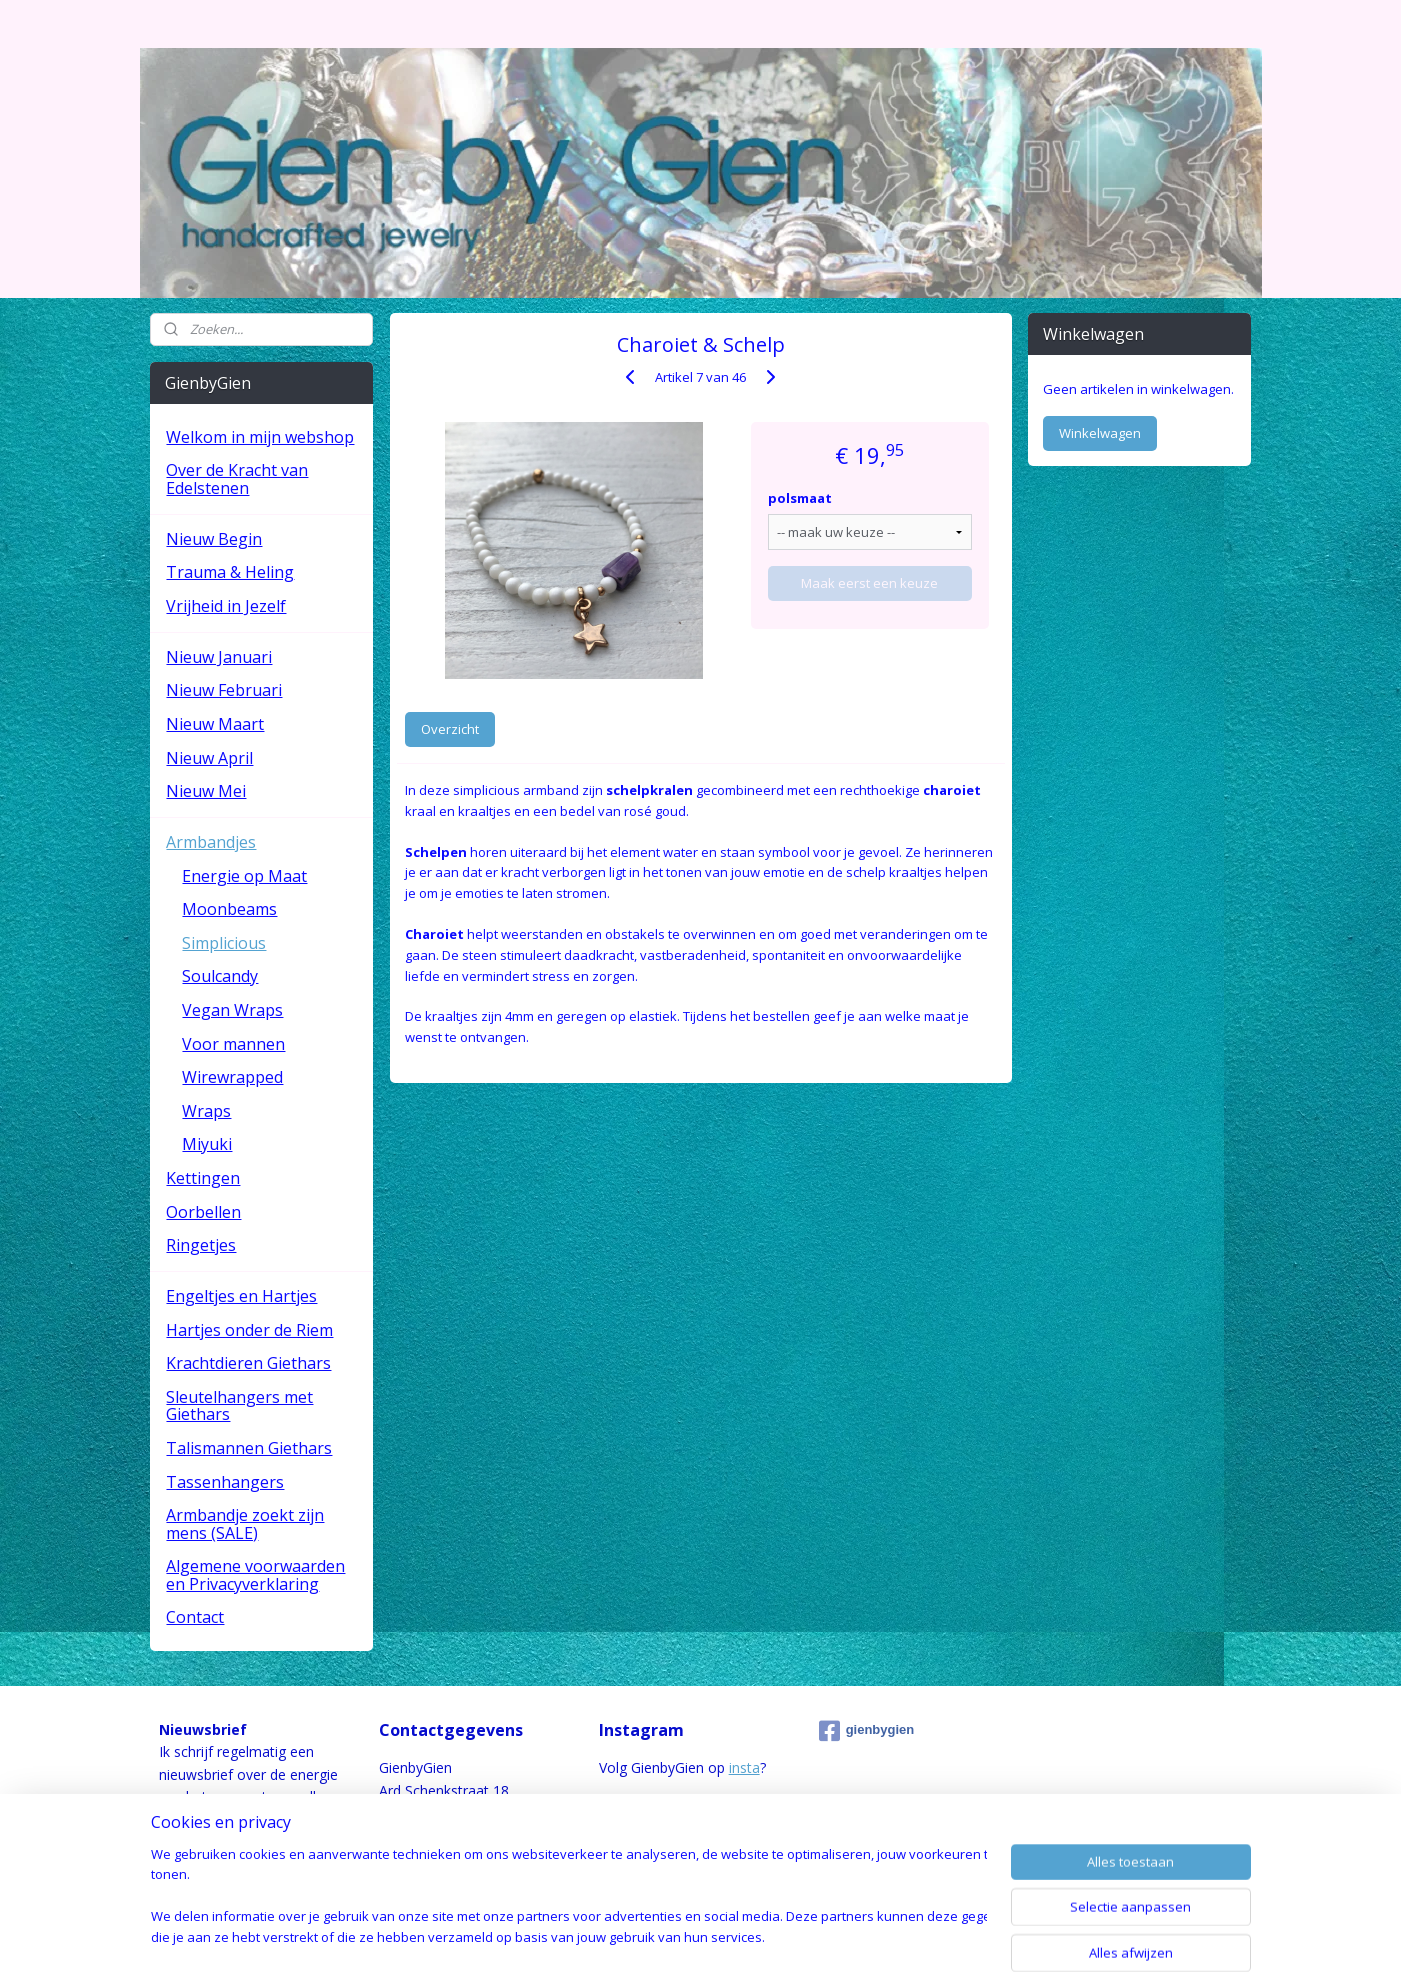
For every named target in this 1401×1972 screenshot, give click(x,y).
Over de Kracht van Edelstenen (237, 479)
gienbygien (867, 1731)
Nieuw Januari (219, 657)
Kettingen (203, 1178)
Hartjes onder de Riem (249, 1330)
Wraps (206, 1111)
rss (662, 1935)
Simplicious (224, 943)
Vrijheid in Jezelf (226, 606)
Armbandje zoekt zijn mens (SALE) (245, 1524)
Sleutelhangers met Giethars (239, 1406)
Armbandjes (211, 842)
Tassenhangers (225, 1482)
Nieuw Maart (215, 724)
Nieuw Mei (206, 791)
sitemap (620, 1935)
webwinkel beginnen (739, 1935)
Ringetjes (201, 1245)
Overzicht (450, 729)
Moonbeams (229, 909)
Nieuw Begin (214, 539)
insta (744, 1767)
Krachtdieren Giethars (248, 1363)
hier (270, 1841)
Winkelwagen (1100, 433)
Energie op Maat (244, 876)
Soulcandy (220, 976)
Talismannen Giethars (249, 1448)
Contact (195, 1617)
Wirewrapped (232, 1077)
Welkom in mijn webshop (260, 437)
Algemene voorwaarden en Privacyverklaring (255, 1575)
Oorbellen (203, 1212)
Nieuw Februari (224, 690)
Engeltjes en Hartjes (241, 1296)
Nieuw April (209, 758)
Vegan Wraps (232, 1010)
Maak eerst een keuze (869, 583)
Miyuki (207, 1144)
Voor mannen (233, 1044)
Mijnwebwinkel (913, 1935)
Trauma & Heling (230, 572)
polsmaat (799, 498)
